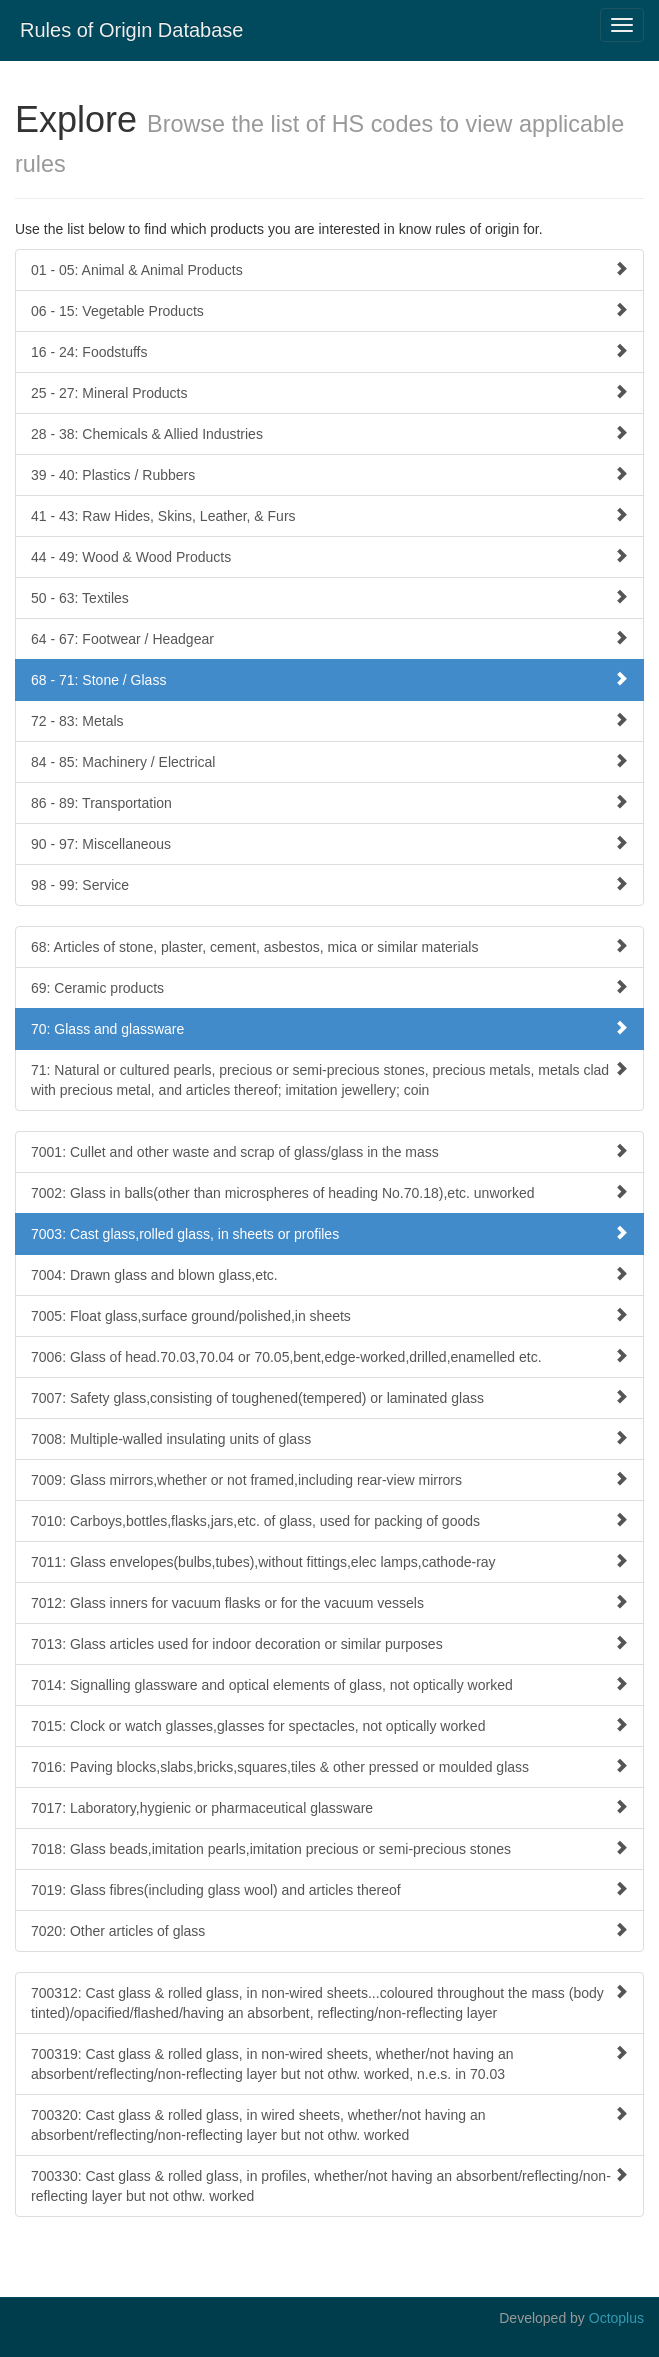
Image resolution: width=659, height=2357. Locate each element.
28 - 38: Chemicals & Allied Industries (329, 433)
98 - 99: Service (329, 884)
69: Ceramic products (329, 987)
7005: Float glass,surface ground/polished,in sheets (329, 1315)
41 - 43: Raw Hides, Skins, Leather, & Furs (329, 515)
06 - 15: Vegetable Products (329, 310)
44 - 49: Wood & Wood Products (329, 556)
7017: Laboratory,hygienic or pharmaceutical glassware (329, 1807)
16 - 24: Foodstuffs (329, 351)
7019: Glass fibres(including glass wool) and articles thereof (329, 1889)
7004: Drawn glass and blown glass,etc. (329, 1274)
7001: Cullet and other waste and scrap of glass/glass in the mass (329, 1151)
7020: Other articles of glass (329, 1930)
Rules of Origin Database (131, 30)
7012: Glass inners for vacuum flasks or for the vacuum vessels (329, 1602)
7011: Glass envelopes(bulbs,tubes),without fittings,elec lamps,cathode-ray (329, 1561)
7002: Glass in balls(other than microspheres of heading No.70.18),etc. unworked (329, 1192)
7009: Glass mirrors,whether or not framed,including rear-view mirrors (329, 1479)
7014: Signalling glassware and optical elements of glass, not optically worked (329, 1684)
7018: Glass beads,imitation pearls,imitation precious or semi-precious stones (329, 1848)
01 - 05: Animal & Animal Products (329, 269)
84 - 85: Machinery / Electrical (329, 761)
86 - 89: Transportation (329, 802)
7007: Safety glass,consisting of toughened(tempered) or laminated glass (329, 1397)
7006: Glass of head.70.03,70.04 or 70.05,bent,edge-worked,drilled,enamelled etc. (329, 1356)
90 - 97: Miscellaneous (329, 843)
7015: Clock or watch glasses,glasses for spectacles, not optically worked (329, 1725)
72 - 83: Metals (329, 720)
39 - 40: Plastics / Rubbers (329, 474)
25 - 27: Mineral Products (329, 392)
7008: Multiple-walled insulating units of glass (329, 1438)
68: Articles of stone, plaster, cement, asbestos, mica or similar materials (329, 946)
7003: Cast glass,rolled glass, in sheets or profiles (329, 1233)
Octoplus (616, 2318)
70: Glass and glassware (329, 1028)
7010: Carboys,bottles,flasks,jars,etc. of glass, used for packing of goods (329, 1520)
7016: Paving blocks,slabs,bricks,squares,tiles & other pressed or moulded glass (329, 1766)
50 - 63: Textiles (329, 597)
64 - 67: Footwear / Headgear (329, 638)
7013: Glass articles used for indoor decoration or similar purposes (329, 1643)
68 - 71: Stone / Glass (329, 679)
